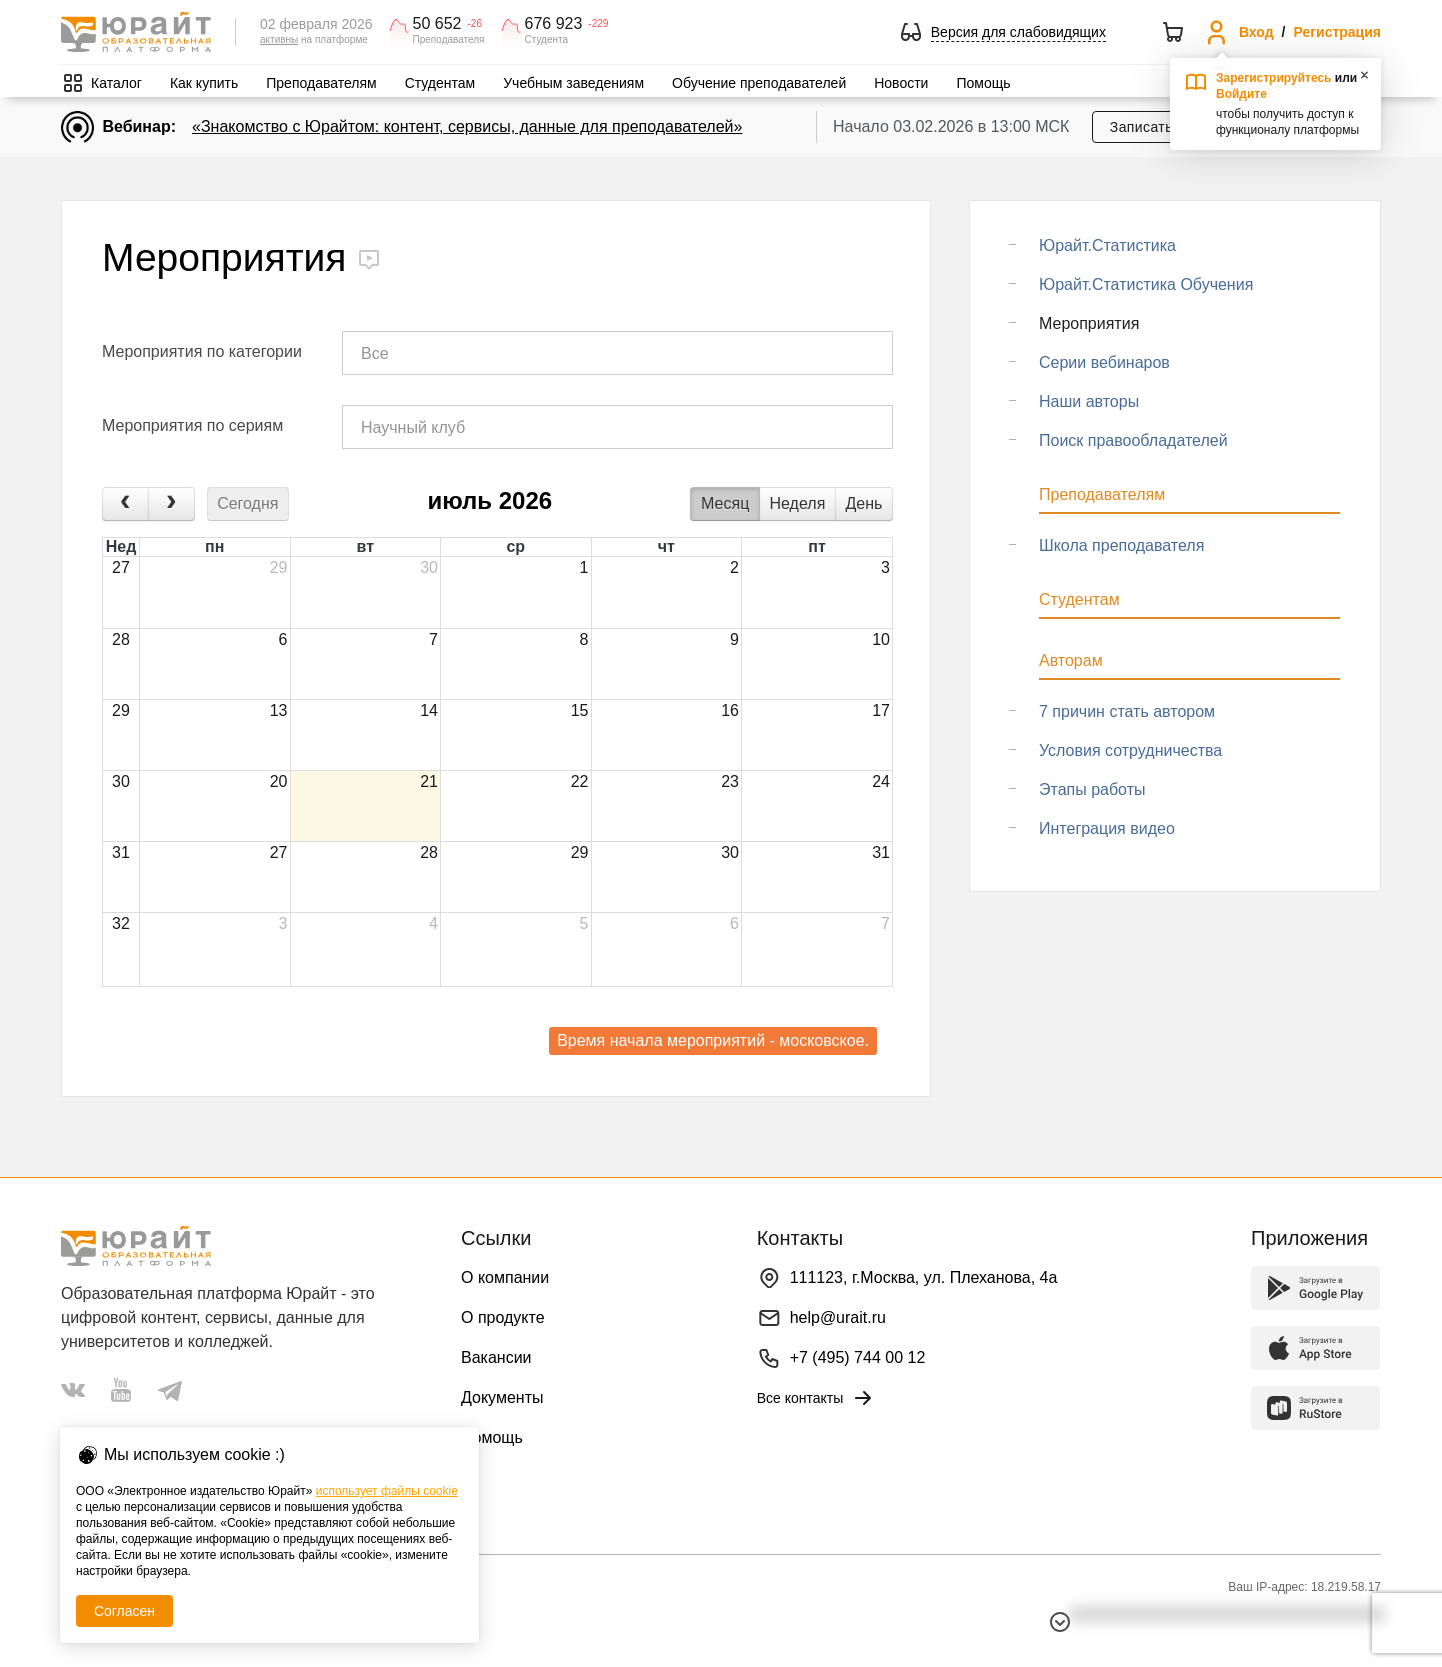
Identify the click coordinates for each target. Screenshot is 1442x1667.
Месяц (725, 503)
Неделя (798, 503)
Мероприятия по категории (202, 351)
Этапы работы (1092, 789)
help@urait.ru (838, 1317)
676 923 (554, 24)
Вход (1256, 32)
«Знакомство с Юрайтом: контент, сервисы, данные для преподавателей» (467, 126)
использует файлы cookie (387, 1491)
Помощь (983, 83)
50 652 (437, 24)
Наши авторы (1089, 401)
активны (279, 39)
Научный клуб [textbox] (413, 427)
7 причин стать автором (1127, 711)
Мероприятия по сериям (192, 425)
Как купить (204, 83)
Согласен (124, 1611)
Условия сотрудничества (1130, 750)
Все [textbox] (375, 353)
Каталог (116, 83)
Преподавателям (321, 83)
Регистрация (1337, 32)
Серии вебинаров (1104, 362)
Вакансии (496, 1357)
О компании (505, 1277)
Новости (901, 83)
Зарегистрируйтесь (1274, 78)
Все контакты (816, 1398)
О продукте (503, 1317)
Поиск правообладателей (1133, 440)
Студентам (440, 83)
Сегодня (247, 503)
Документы (502, 1397)
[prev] (125, 504)
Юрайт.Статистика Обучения (1146, 284)
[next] (171, 504)
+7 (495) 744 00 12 (858, 1357)
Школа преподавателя (1121, 545)
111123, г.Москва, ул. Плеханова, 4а (924, 1277)
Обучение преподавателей (759, 83)
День (864, 503)
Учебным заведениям (573, 83)
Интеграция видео (1107, 828)
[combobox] (617, 353)
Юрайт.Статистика (1107, 245)
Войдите (1241, 94)
